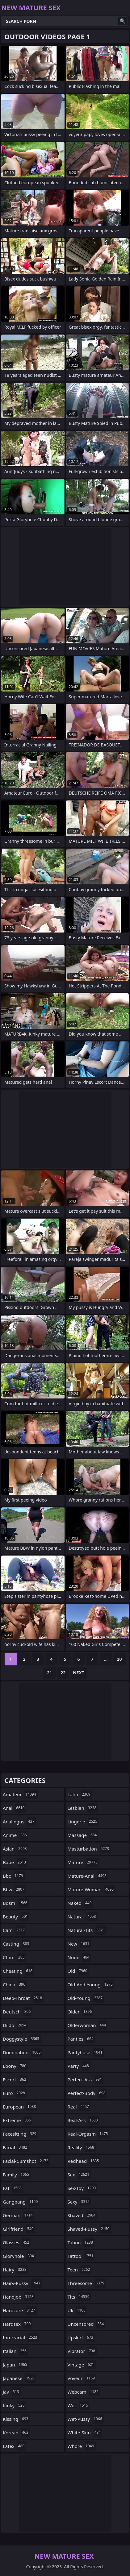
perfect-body (87, 2093)
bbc (14, 1875)
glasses (17, 2242)
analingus (19, 1821)
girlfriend (19, 2228)
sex (79, 2174)
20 (119, 1659)
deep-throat (23, 1998)
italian (15, 2351)
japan (16, 2364)
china (15, 1984)
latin (80, 1794)
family (17, 2174)
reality (82, 2147)
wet (79, 2405)
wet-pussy (86, 2419)
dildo (15, 2025)
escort (15, 2079)
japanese (19, 2378)
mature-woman (91, 1889)
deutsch (17, 2011)
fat (13, 2188)
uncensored (87, 2324)
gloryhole (19, 2256)
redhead (84, 2161)
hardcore (20, 2310)
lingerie (83, 1821)
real (79, 2106)
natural (83, 1916)
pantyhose (86, 2052)
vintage (82, 2364)
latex (14, 2446)
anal (14, 1808)
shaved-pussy (89, 2228)
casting (17, 1943)
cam (14, 1930)
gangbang (21, 2201)
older (81, 2011)
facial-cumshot (26, 2161)
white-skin (85, 2432)
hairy (15, 2269)
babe (15, 1862)
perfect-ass (85, 2079)
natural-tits (87, 1930)
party (79, 2066)
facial (16, 2147)
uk (77, 2310)
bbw (14, 1889)
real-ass (83, 2120)
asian (15, 1848)
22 (63, 1673)
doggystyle (22, 2038)
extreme (17, 2120)
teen (80, 2269)
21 (49, 1673)
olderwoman (88, 2025)
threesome (87, 2283)
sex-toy (83, 2188)
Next (78, 1673)
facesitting (20, 2133)
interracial (21, 2337)
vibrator (82, 2351)
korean (16, 2432)
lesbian (83, 1808)
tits (79, 2296)
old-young (86, 1998)
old (78, 1971)
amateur (20, 1794)
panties (81, 2038)
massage (83, 1835)
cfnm (14, 1957)
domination (22, 2052)
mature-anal (88, 1875)
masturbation (89, 1848)
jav (12, 2391)
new (79, 1943)
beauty (16, 1916)
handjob (19, 2296)
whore (82, 2446)
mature (83, 1862)
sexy (79, 2201)
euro (15, 2093)
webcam (84, 2391)
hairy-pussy (22, 2283)
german (18, 2215)
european (20, 2106)
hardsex (17, 2324)
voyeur (82, 2378)
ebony (15, 2066)
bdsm (16, 1903)
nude (79, 1957)
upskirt (81, 2337)
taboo (81, 2242)
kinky (14, 2405)
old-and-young (91, 1984)
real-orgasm (89, 2133)
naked (80, 1903)
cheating (18, 1971)
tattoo (81, 2256)
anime (15, 1835)
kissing (16, 2419)
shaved (82, 2215)
